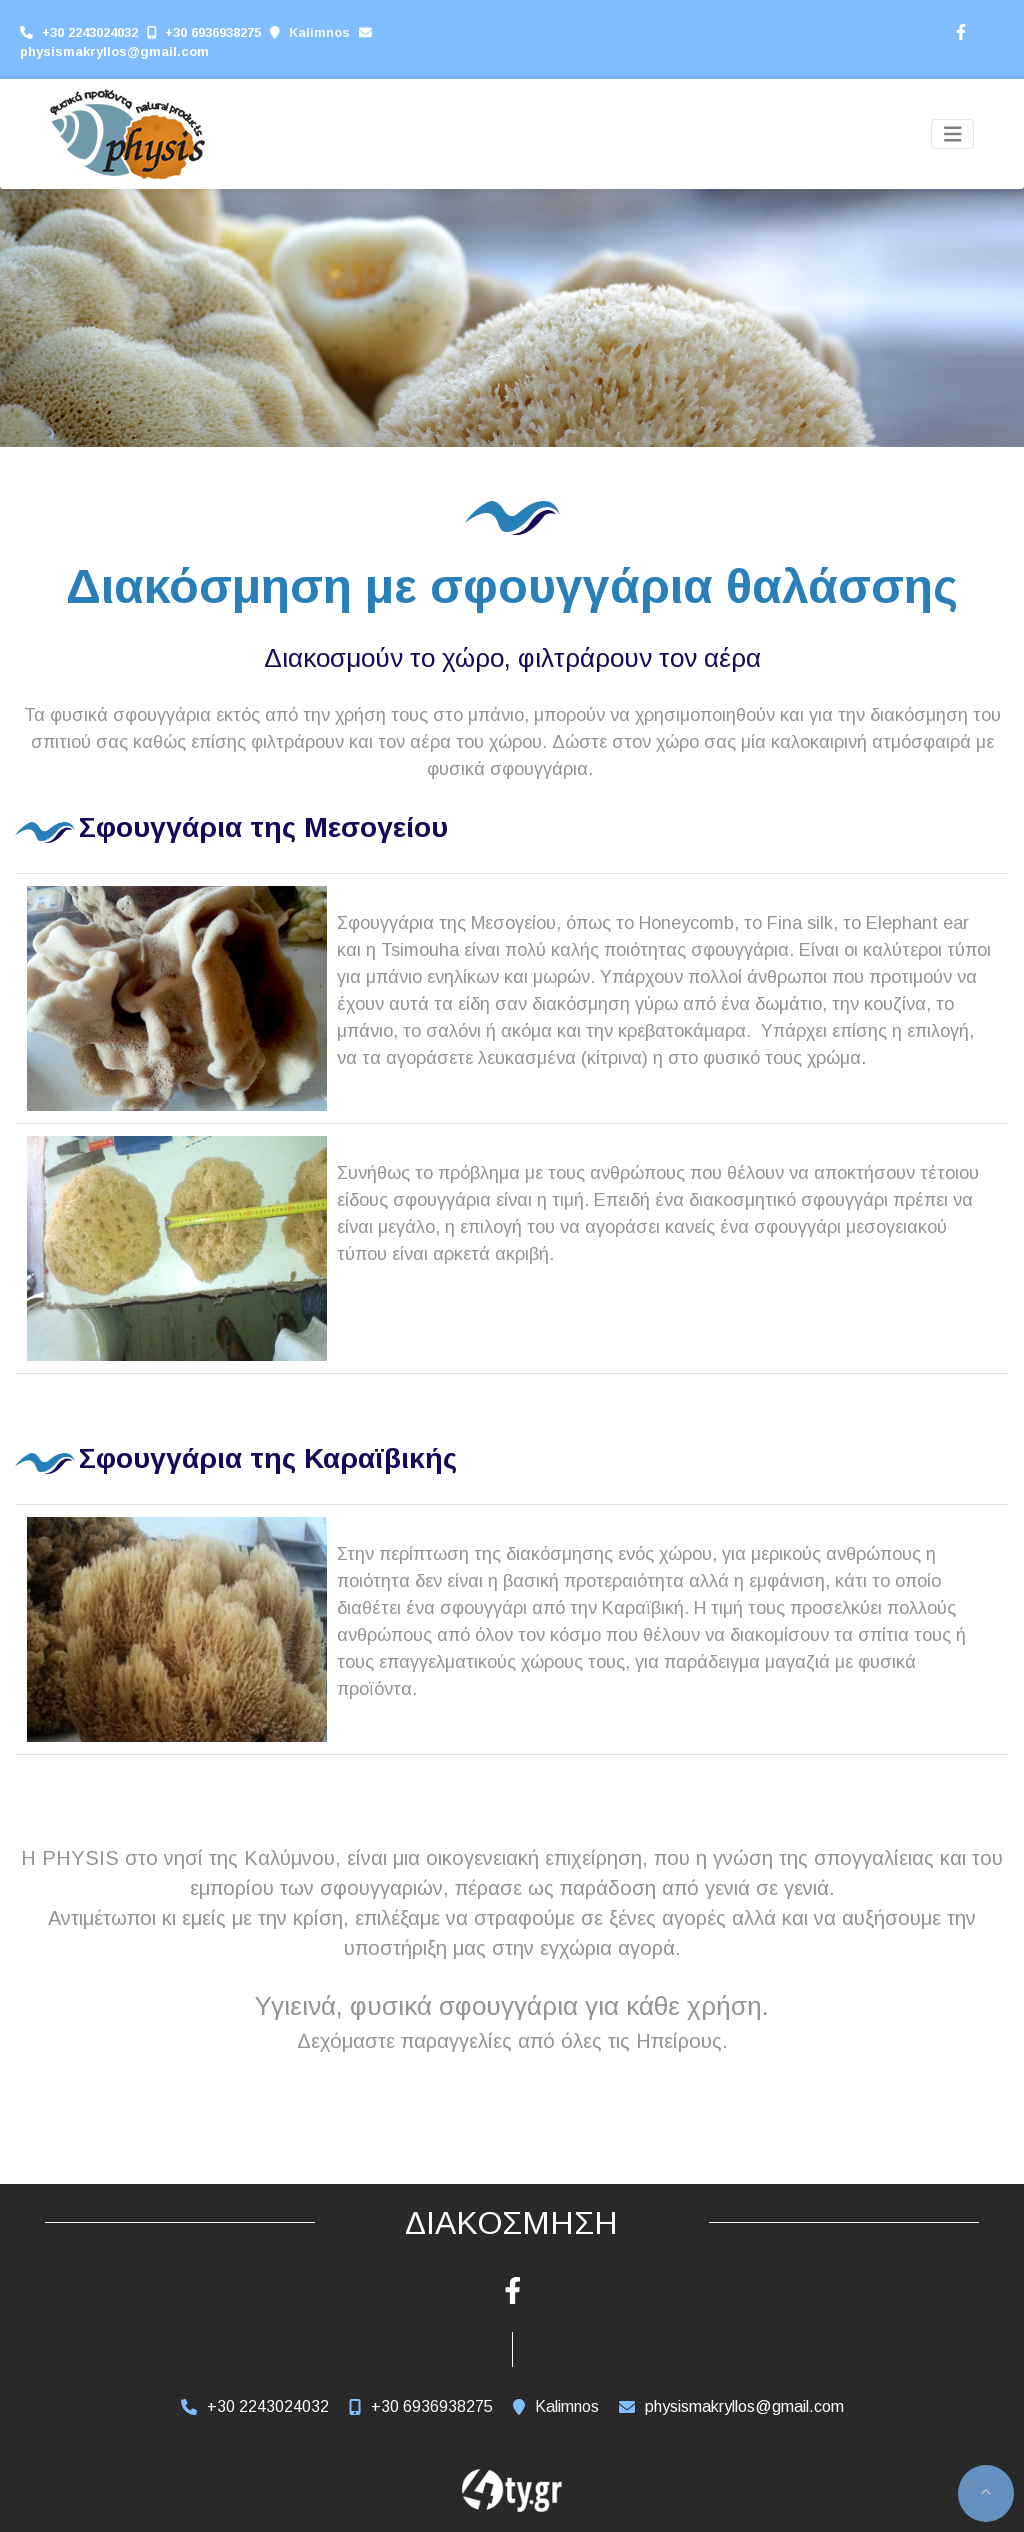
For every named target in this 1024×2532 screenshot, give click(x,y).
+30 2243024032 (90, 32)
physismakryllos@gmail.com (114, 51)
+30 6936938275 (213, 32)
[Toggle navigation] (953, 134)
